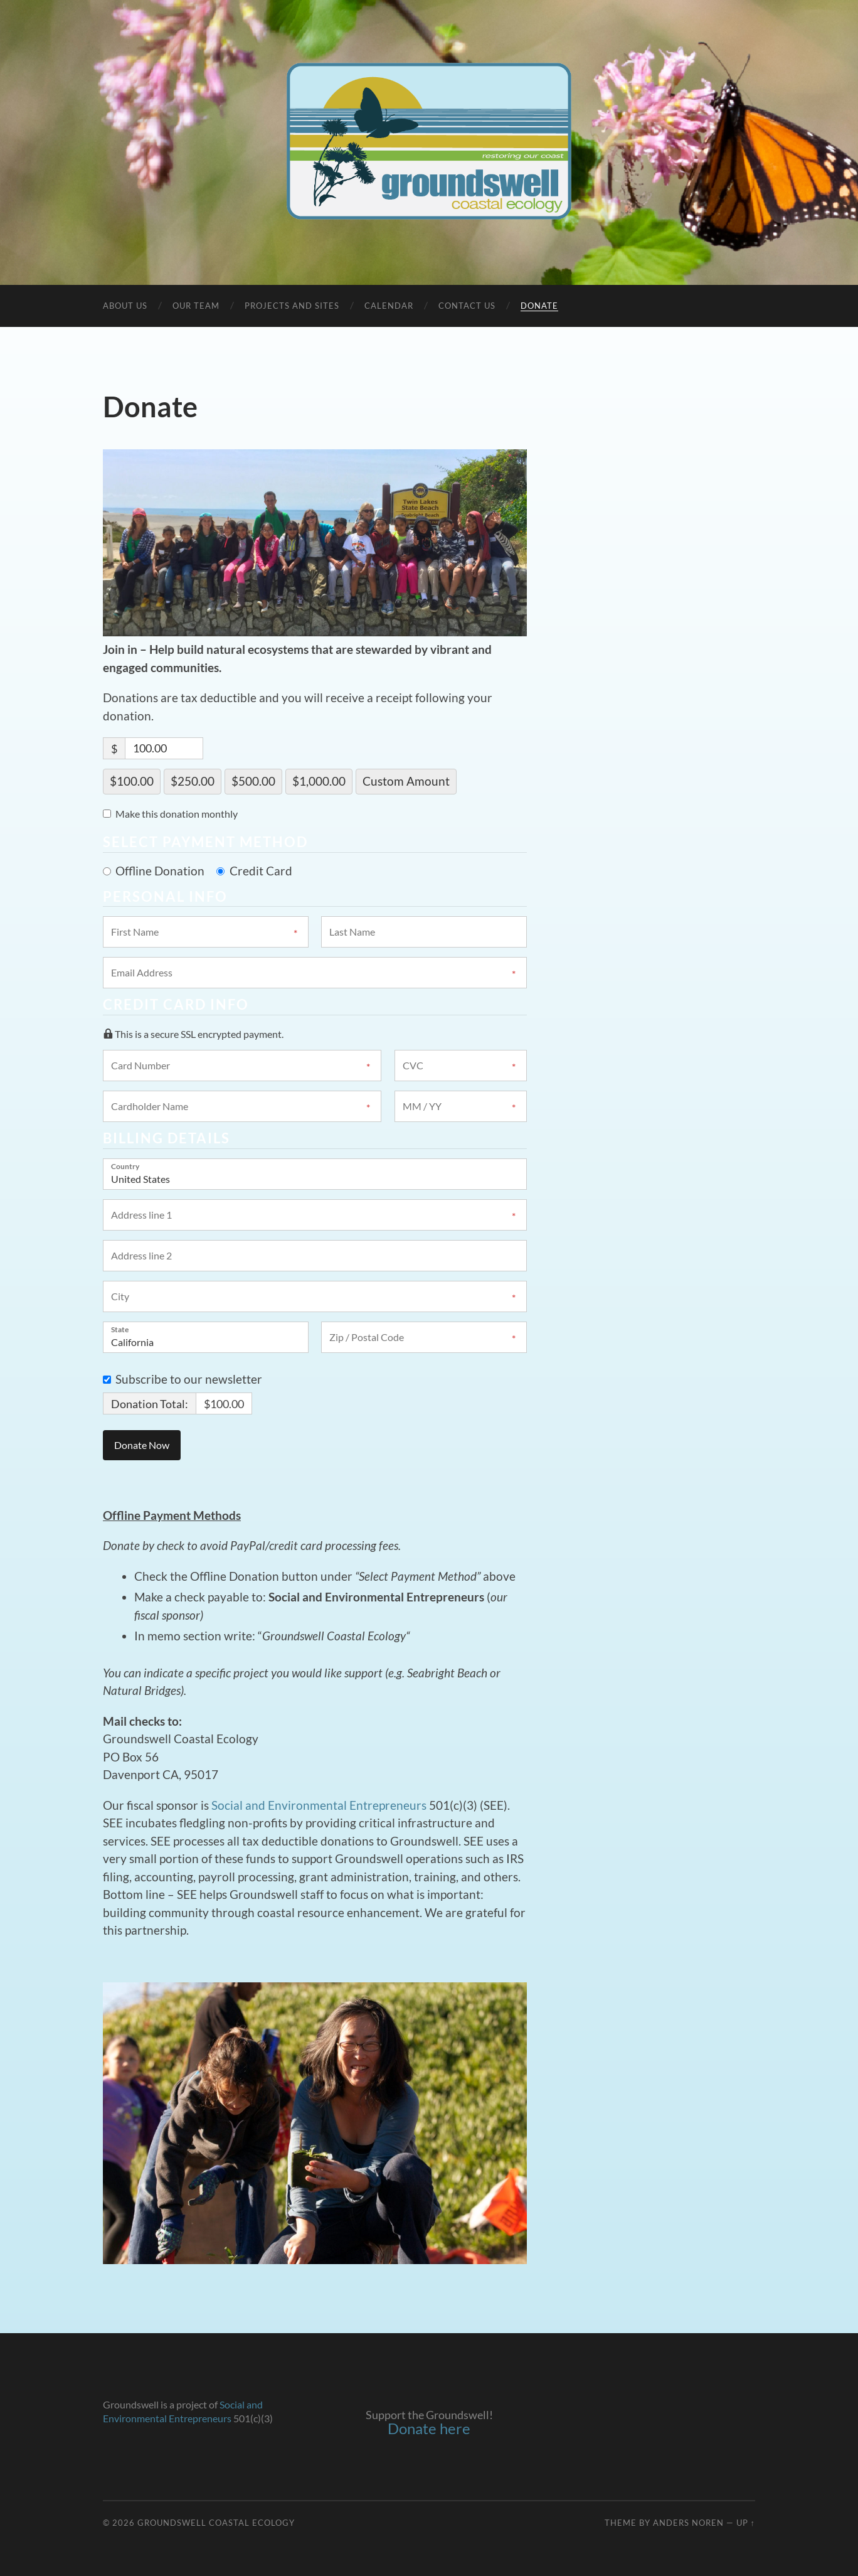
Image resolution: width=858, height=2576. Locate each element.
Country (125, 1166)
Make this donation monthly (176, 814)
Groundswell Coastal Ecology (216, 2523)
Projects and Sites (292, 306)
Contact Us (466, 306)
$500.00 (253, 781)
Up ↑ (745, 2523)
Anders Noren (688, 2523)
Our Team (196, 306)
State (120, 1329)
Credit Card (261, 870)
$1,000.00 (319, 781)
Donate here (429, 2428)
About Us (125, 306)
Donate (539, 306)
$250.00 (192, 781)
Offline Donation (159, 870)
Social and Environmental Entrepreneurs (318, 1805)
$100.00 (132, 781)
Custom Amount (406, 781)
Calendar (388, 306)
